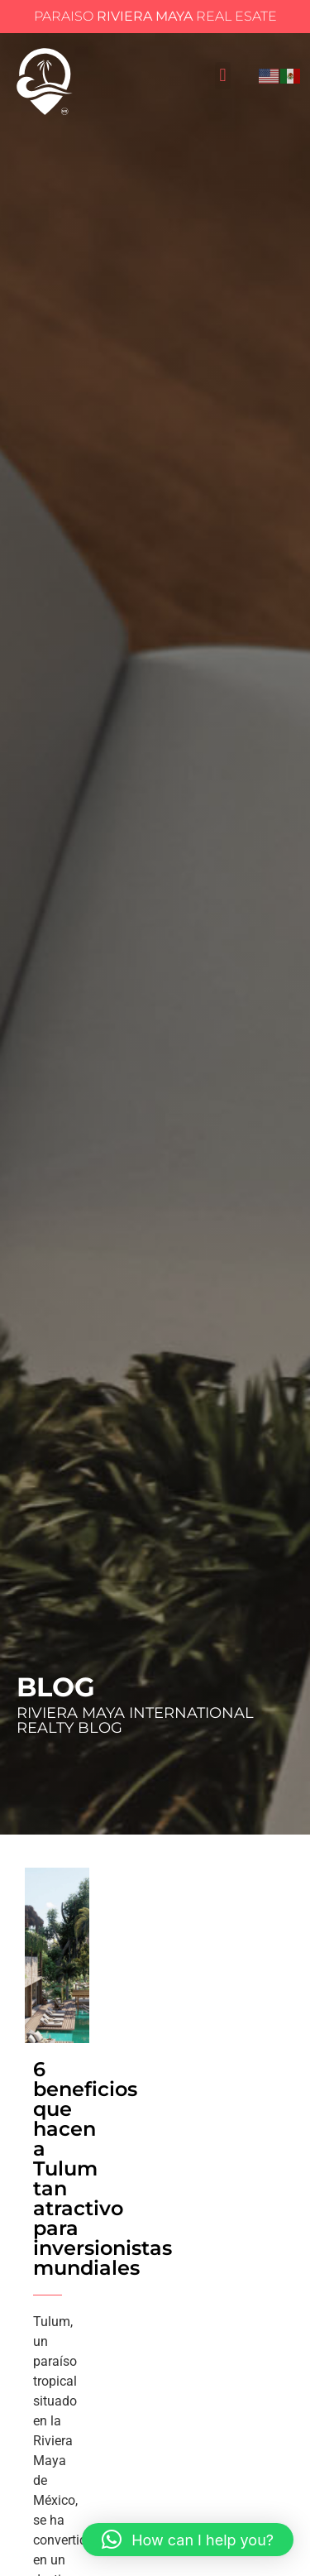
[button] (223, 75)
